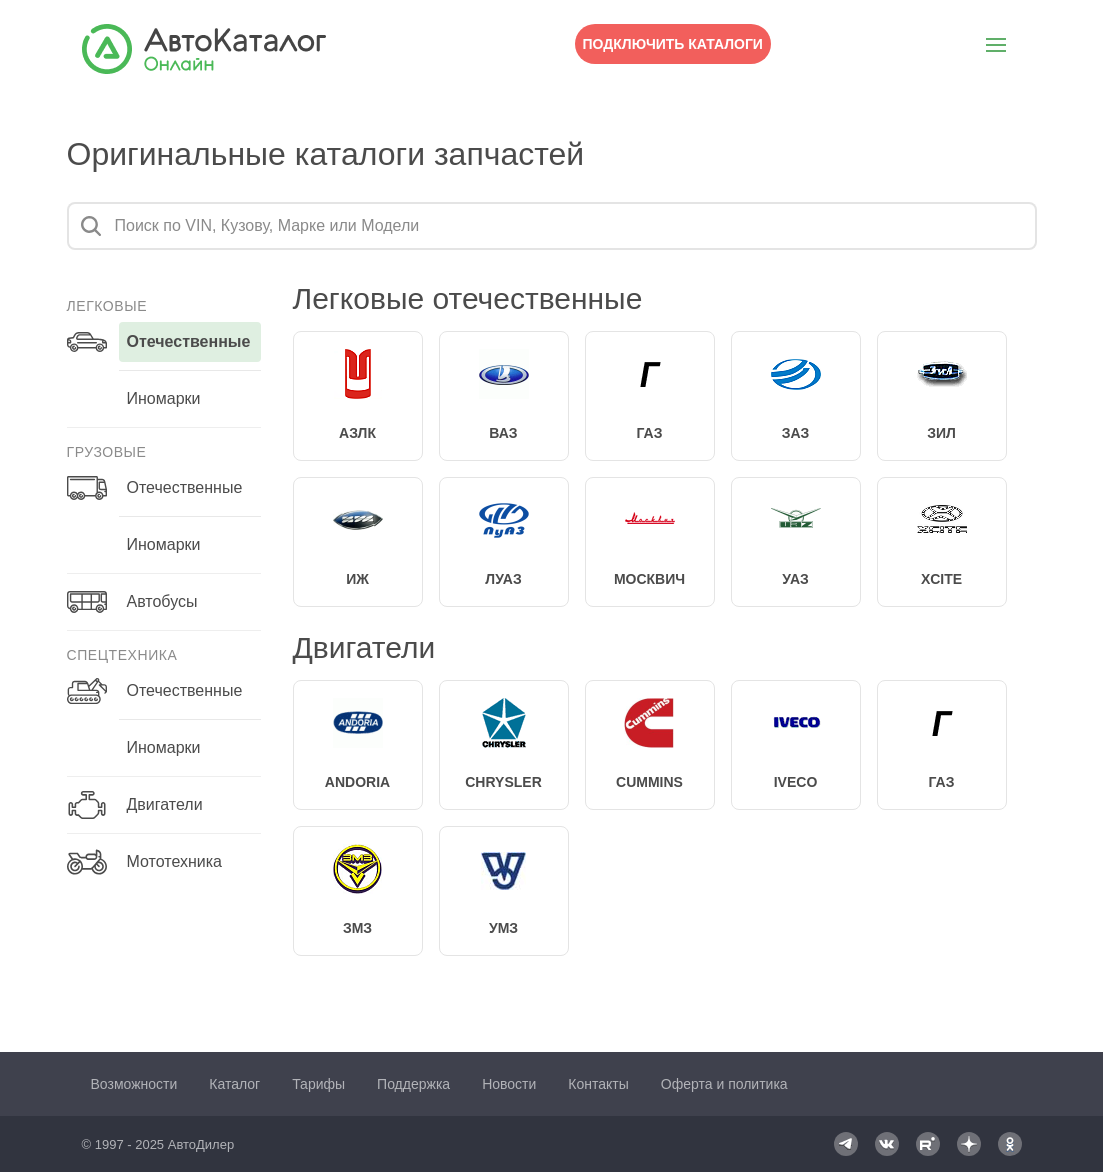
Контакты (598, 1084)
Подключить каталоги (673, 44)
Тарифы (318, 1084)
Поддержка (413, 1084)
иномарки (164, 398)
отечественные (189, 341)
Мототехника (174, 861)
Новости (509, 1084)
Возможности (134, 1084)
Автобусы (162, 601)
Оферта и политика (724, 1084)
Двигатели (165, 804)
